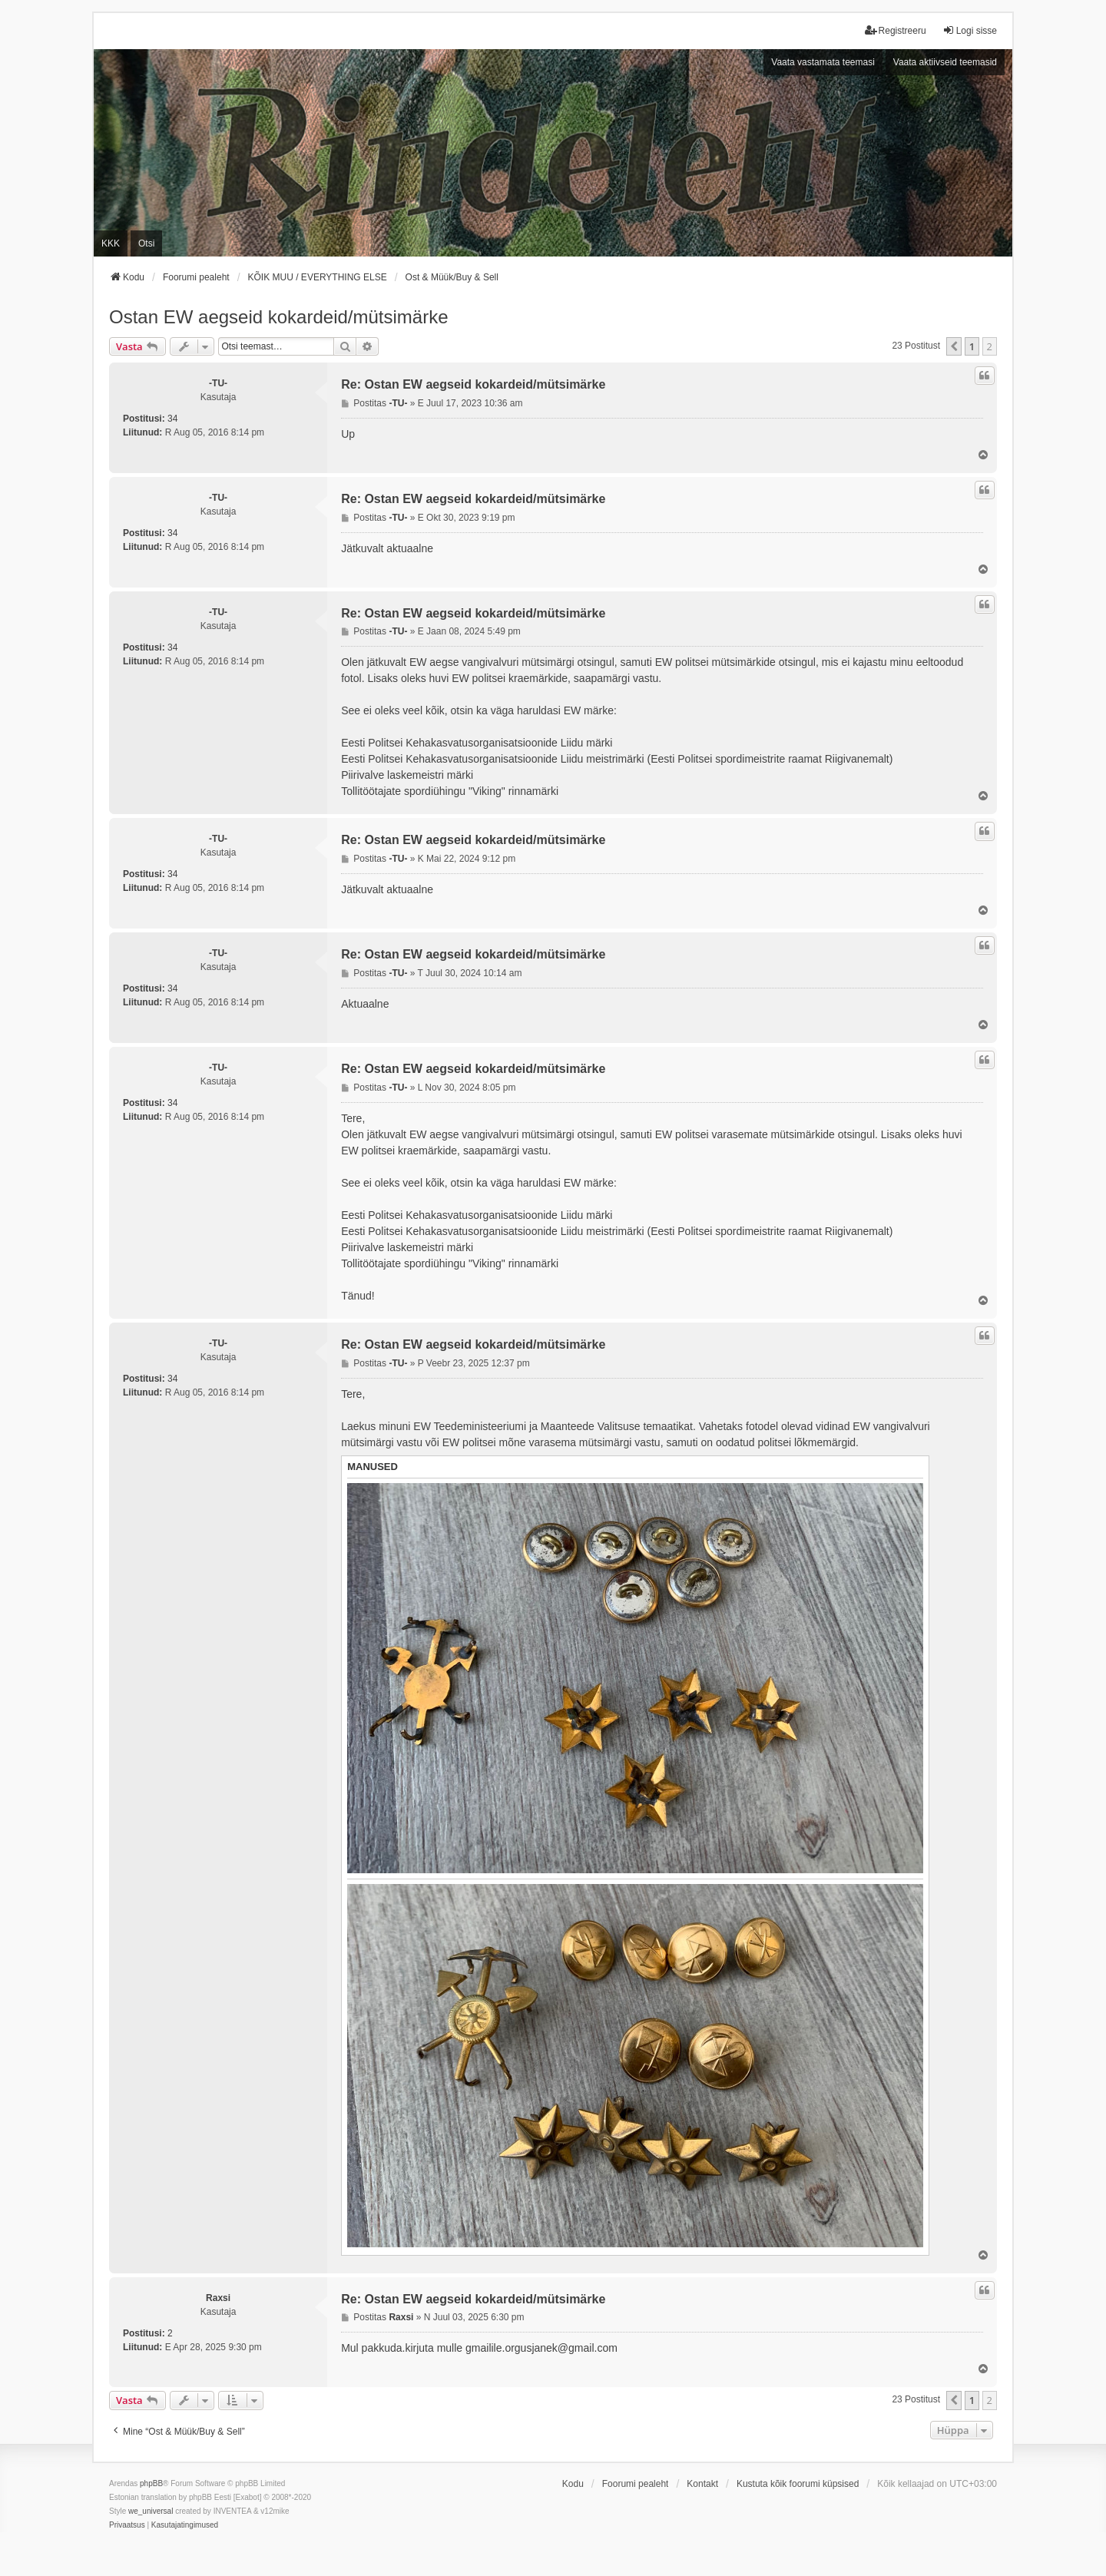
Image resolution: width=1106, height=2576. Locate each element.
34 (172, 418)
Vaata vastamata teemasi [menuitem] (823, 62)
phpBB (151, 2483)
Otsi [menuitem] (146, 243)
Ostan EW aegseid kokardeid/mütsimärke (279, 316)
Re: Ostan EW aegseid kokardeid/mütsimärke (473, 384)
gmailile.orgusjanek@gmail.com (541, 2348)
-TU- (218, 383)
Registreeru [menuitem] (895, 30)
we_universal (150, 2511)
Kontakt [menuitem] (702, 2483)
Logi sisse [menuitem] (969, 30)
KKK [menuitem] (110, 243)
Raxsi (218, 2298)
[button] (954, 346)
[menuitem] (127, 2525)
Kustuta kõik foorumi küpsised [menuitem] (798, 2483)
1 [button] (972, 346)
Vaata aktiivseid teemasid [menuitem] (945, 62)
